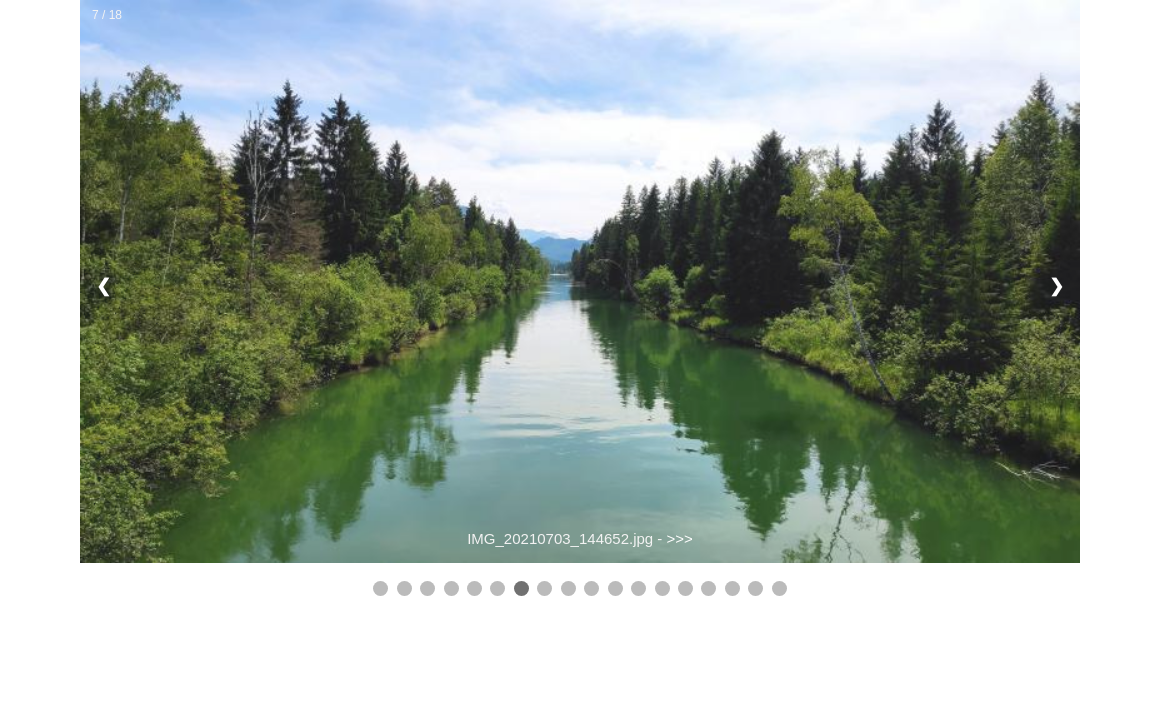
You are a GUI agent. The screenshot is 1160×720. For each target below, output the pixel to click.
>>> (680, 538)
